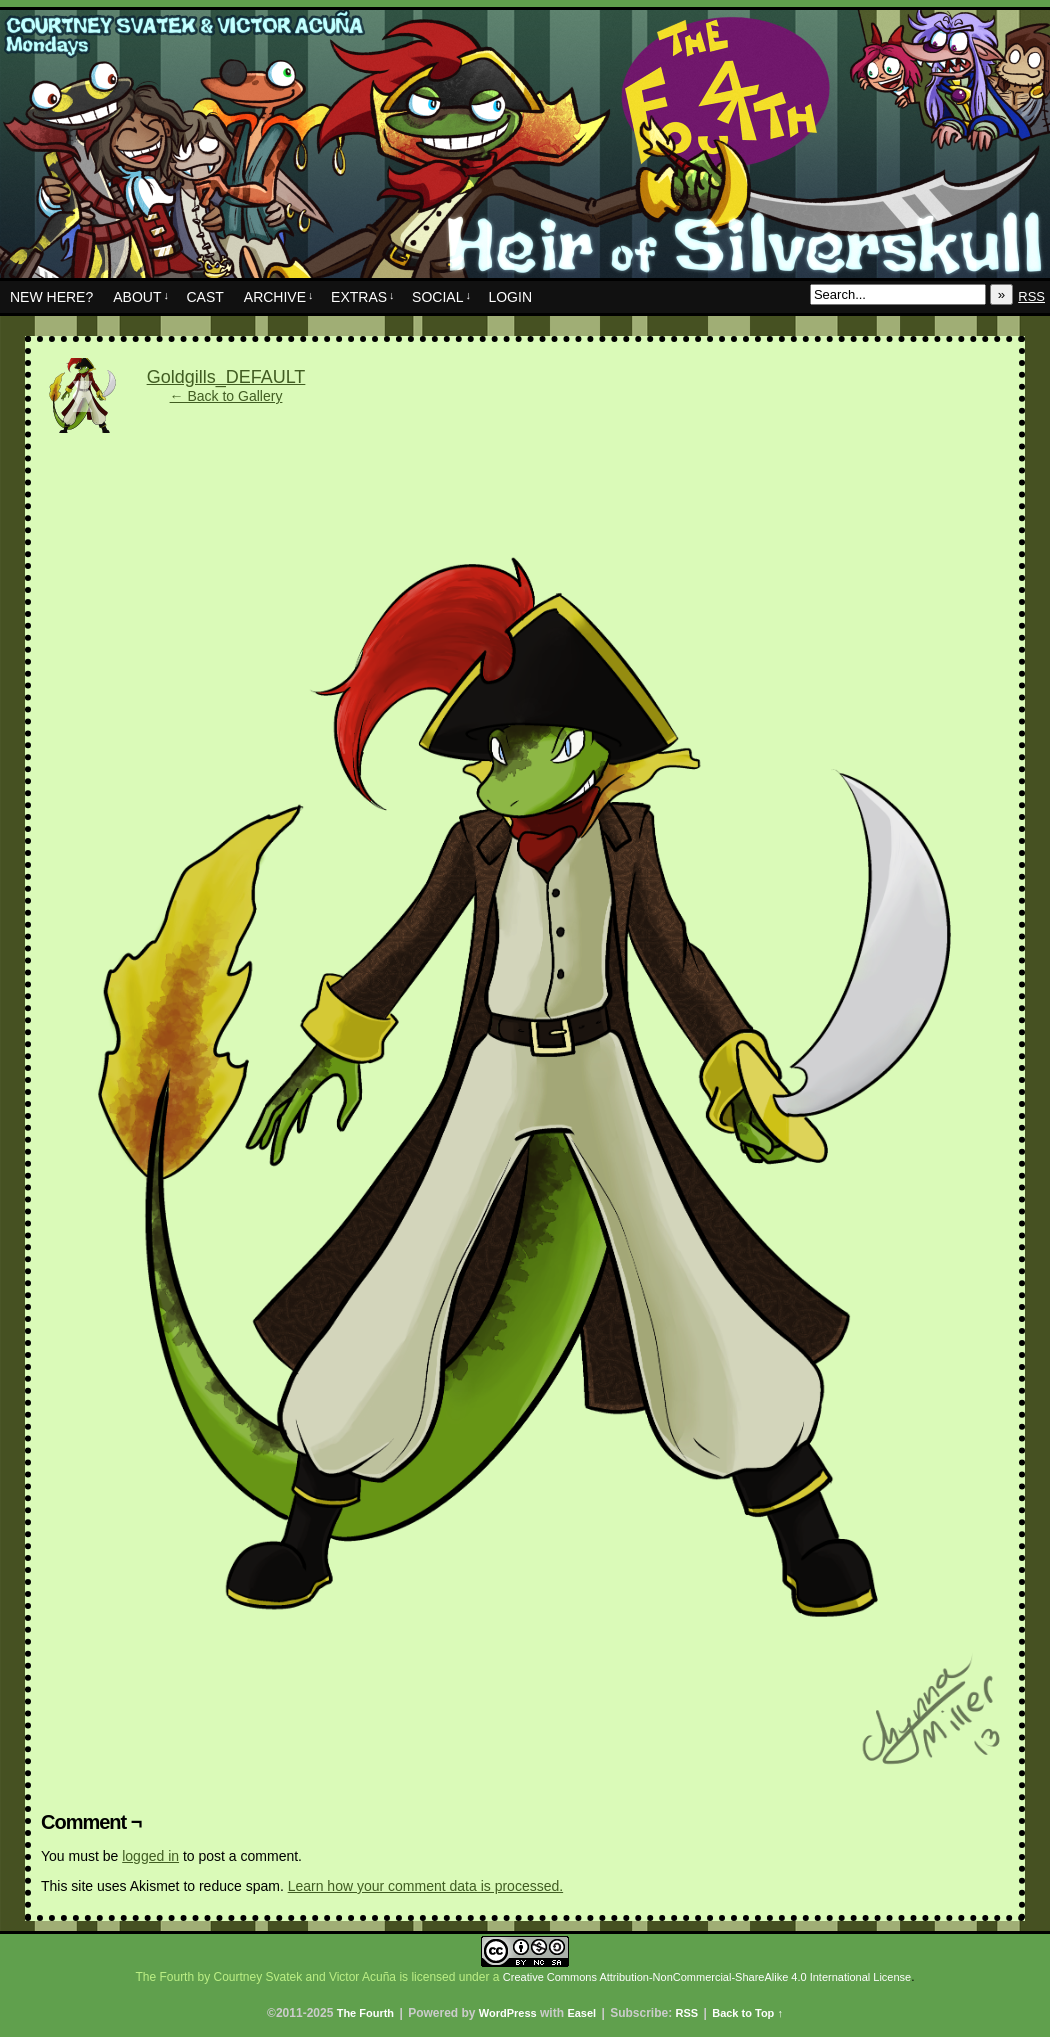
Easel (581, 2013)
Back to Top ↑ (747, 2013)
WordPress (508, 2013)
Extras (363, 297)
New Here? (51, 297)
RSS (1031, 296)
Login (510, 297)
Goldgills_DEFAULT (226, 377)
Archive (279, 297)
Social (441, 297)
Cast (204, 297)
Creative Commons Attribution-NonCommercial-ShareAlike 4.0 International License (707, 1977)
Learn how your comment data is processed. (425, 1886)
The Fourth (525, 149)
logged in (150, 1856)
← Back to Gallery (226, 396)
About (141, 297)
